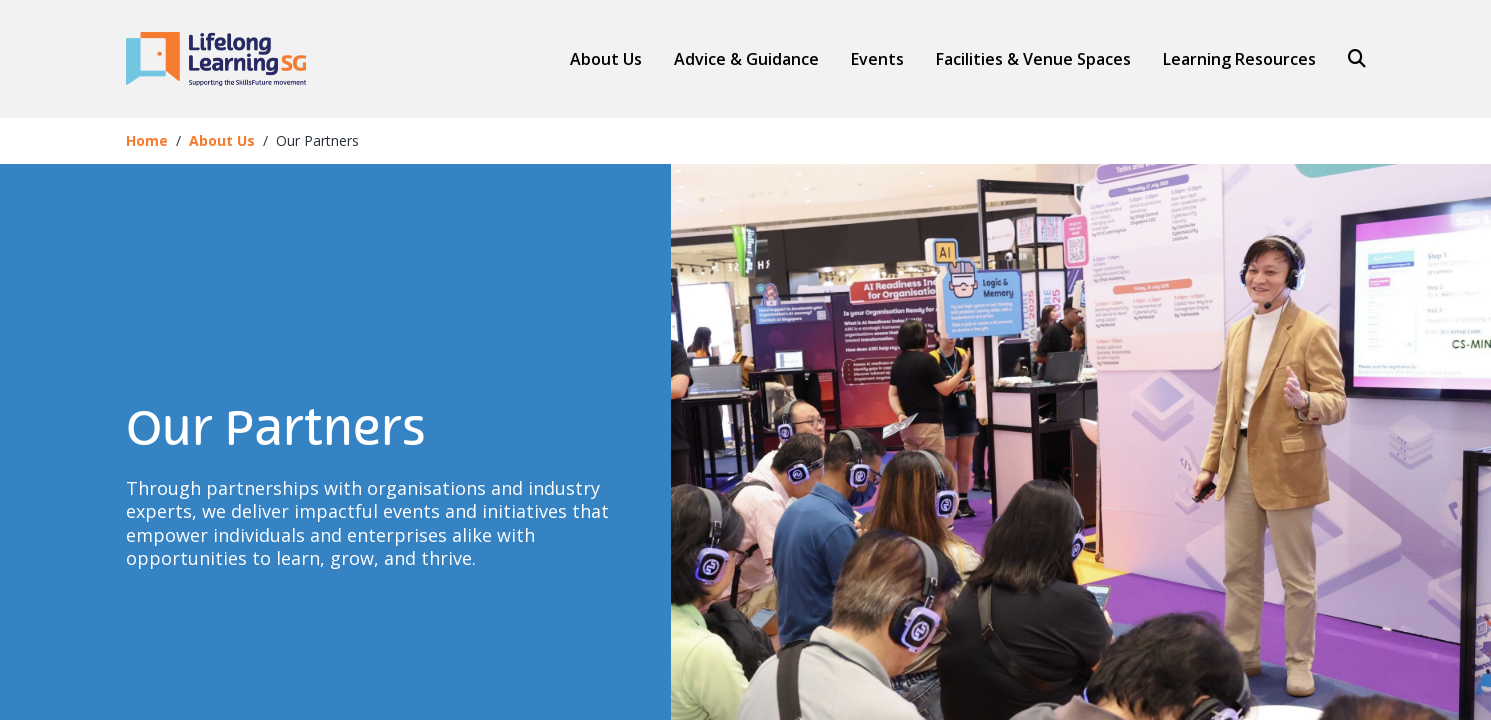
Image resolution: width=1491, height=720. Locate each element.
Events (877, 59)
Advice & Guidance (746, 59)
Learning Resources (1239, 59)
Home (147, 140)
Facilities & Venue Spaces (1033, 59)
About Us (606, 59)
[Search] (1349, 59)
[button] (746, 59)
